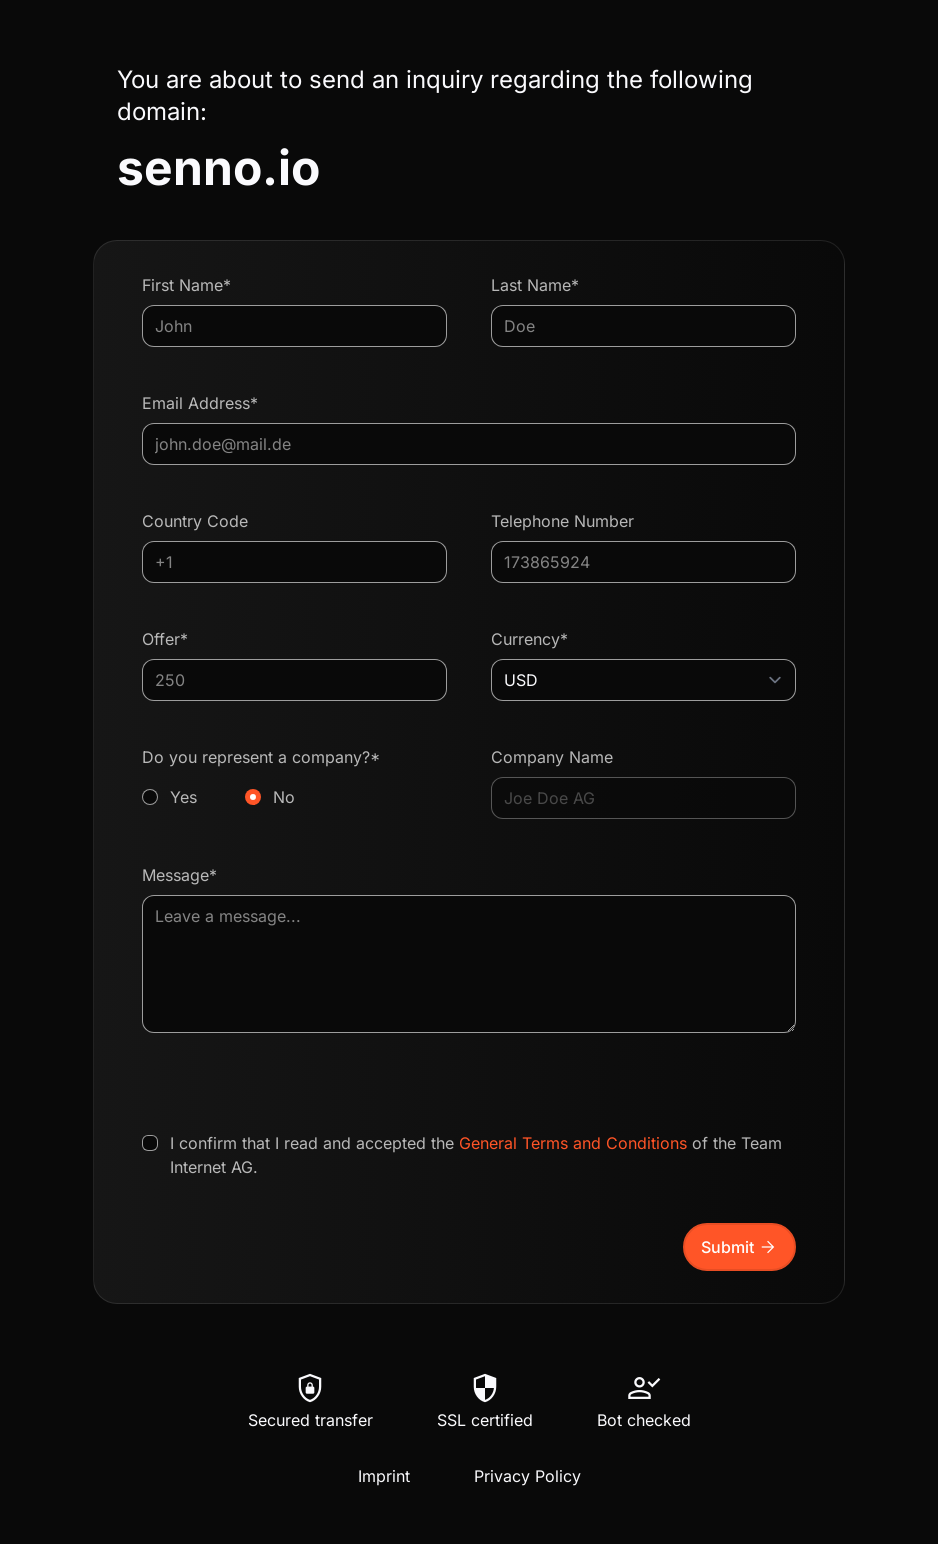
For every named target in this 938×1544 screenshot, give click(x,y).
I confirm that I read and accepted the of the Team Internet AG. (476, 1155)
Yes (183, 797)
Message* (179, 875)
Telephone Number (562, 521)
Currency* (529, 639)
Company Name (552, 757)
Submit (739, 1247)
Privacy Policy (527, 1476)
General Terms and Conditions (573, 1143)
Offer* (165, 639)
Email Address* (200, 403)
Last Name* (535, 285)
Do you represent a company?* (294, 778)
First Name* (186, 285)
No (284, 797)
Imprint (384, 1476)
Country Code (195, 521)
